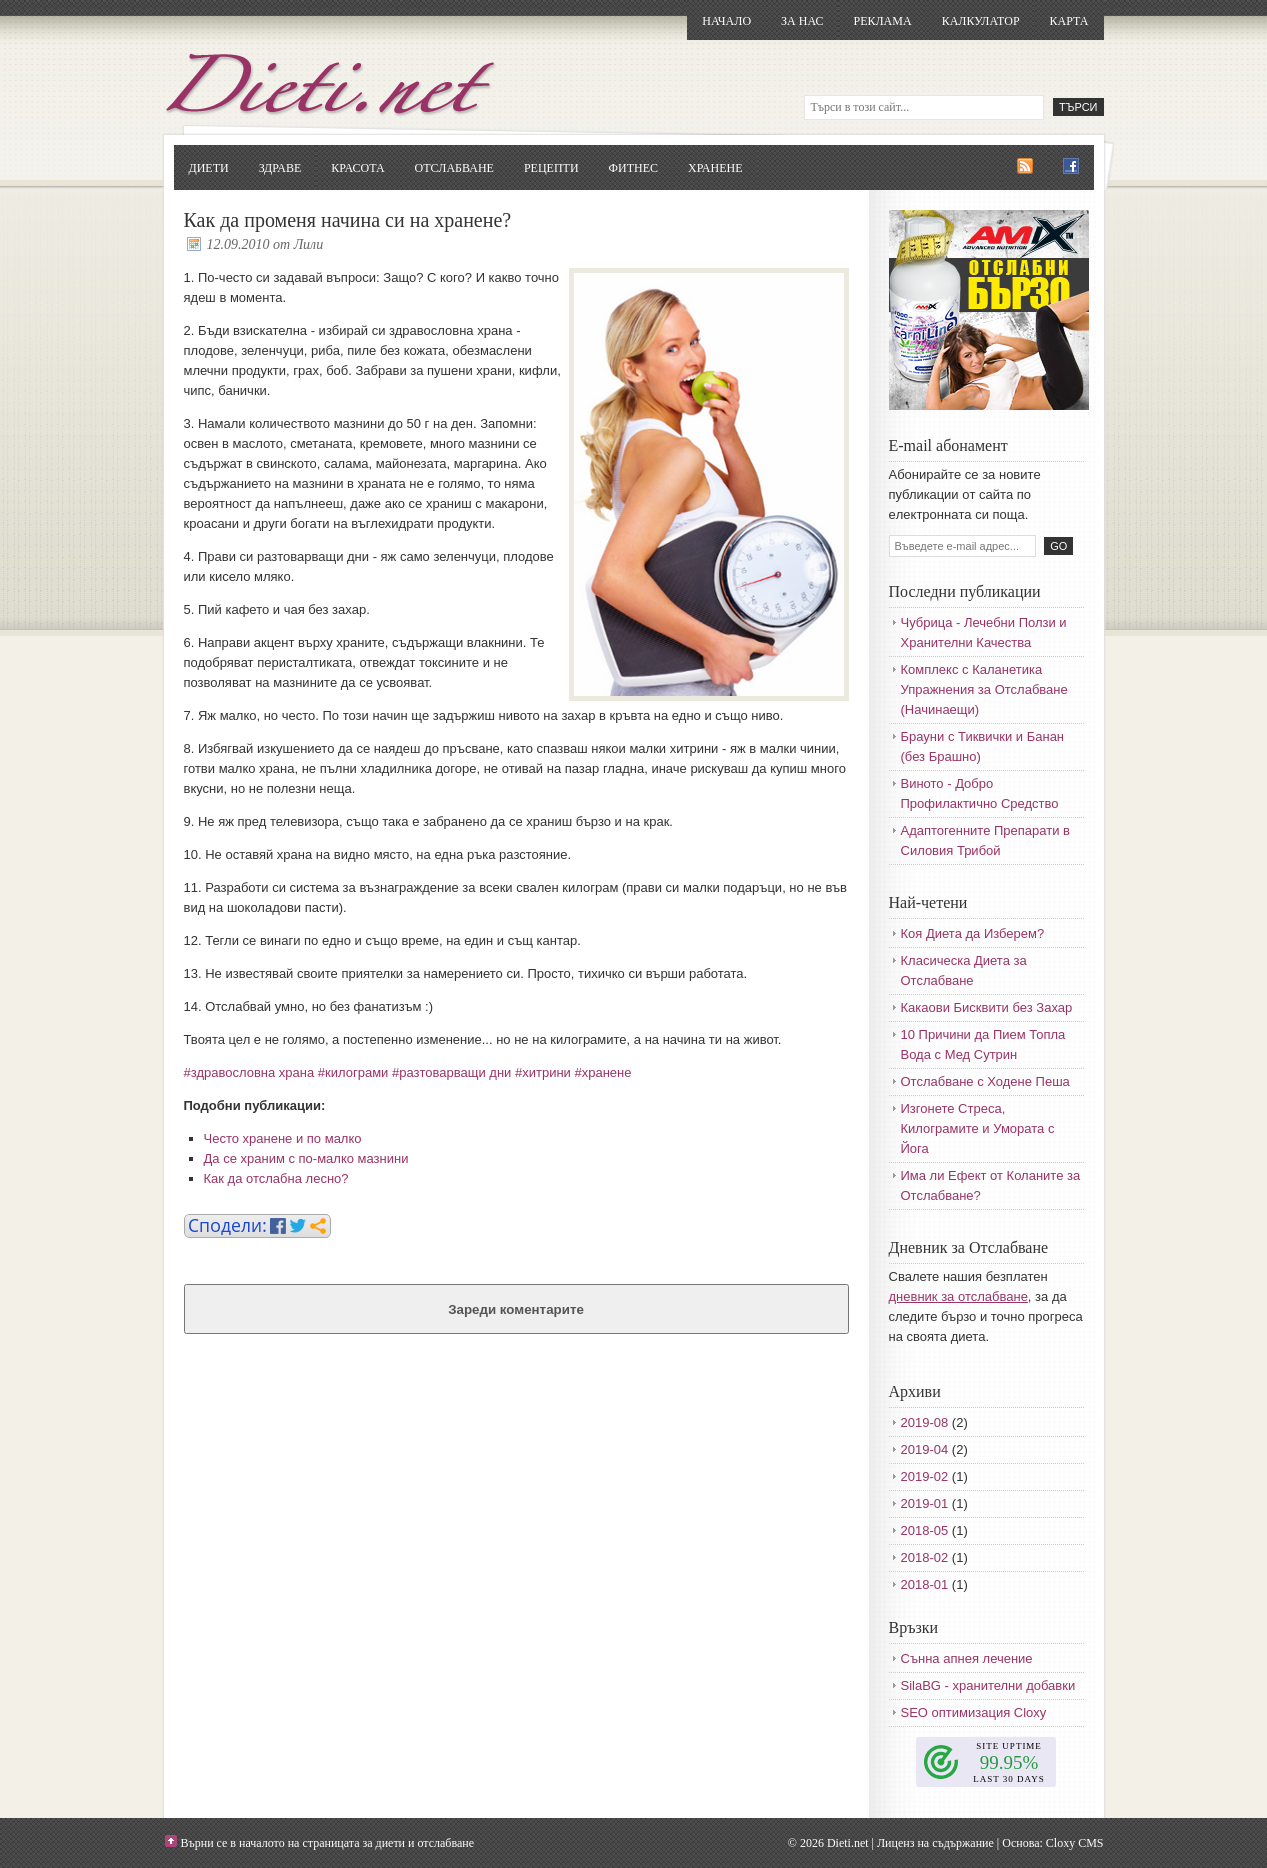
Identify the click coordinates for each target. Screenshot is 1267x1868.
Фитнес (633, 168)
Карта (1069, 21)
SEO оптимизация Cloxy (974, 1712)
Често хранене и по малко (283, 1138)
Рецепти (551, 168)
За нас (802, 21)
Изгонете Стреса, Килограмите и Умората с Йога (978, 1128)
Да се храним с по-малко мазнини (306, 1158)
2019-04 (925, 1449)
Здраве (280, 168)
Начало (726, 21)
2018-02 (925, 1557)
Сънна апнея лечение (967, 1658)
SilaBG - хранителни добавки (988, 1685)
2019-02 (925, 1476)
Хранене (715, 168)
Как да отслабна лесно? (276, 1178)
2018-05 (925, 1530)
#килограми (353, 1072)
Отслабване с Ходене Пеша (985, 1081)
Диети (209, 168)
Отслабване (454, 168)
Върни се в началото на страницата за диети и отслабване (328, 1843)
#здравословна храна (249, 1072)
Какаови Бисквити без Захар (987, 1007)
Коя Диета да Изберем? (973, 933)
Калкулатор (981, 21)
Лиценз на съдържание (935, 1843)
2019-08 (925, 1422)
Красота (357, 168)
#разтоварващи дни (451, 1072)
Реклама (882, 21)
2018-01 (925, 1584)
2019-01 (925, 1503)
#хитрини (543, 1072)
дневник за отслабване (958, 1296)
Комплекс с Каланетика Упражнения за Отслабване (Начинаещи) (984, 689)
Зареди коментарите (516, 1309)
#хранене (603, 1072)
